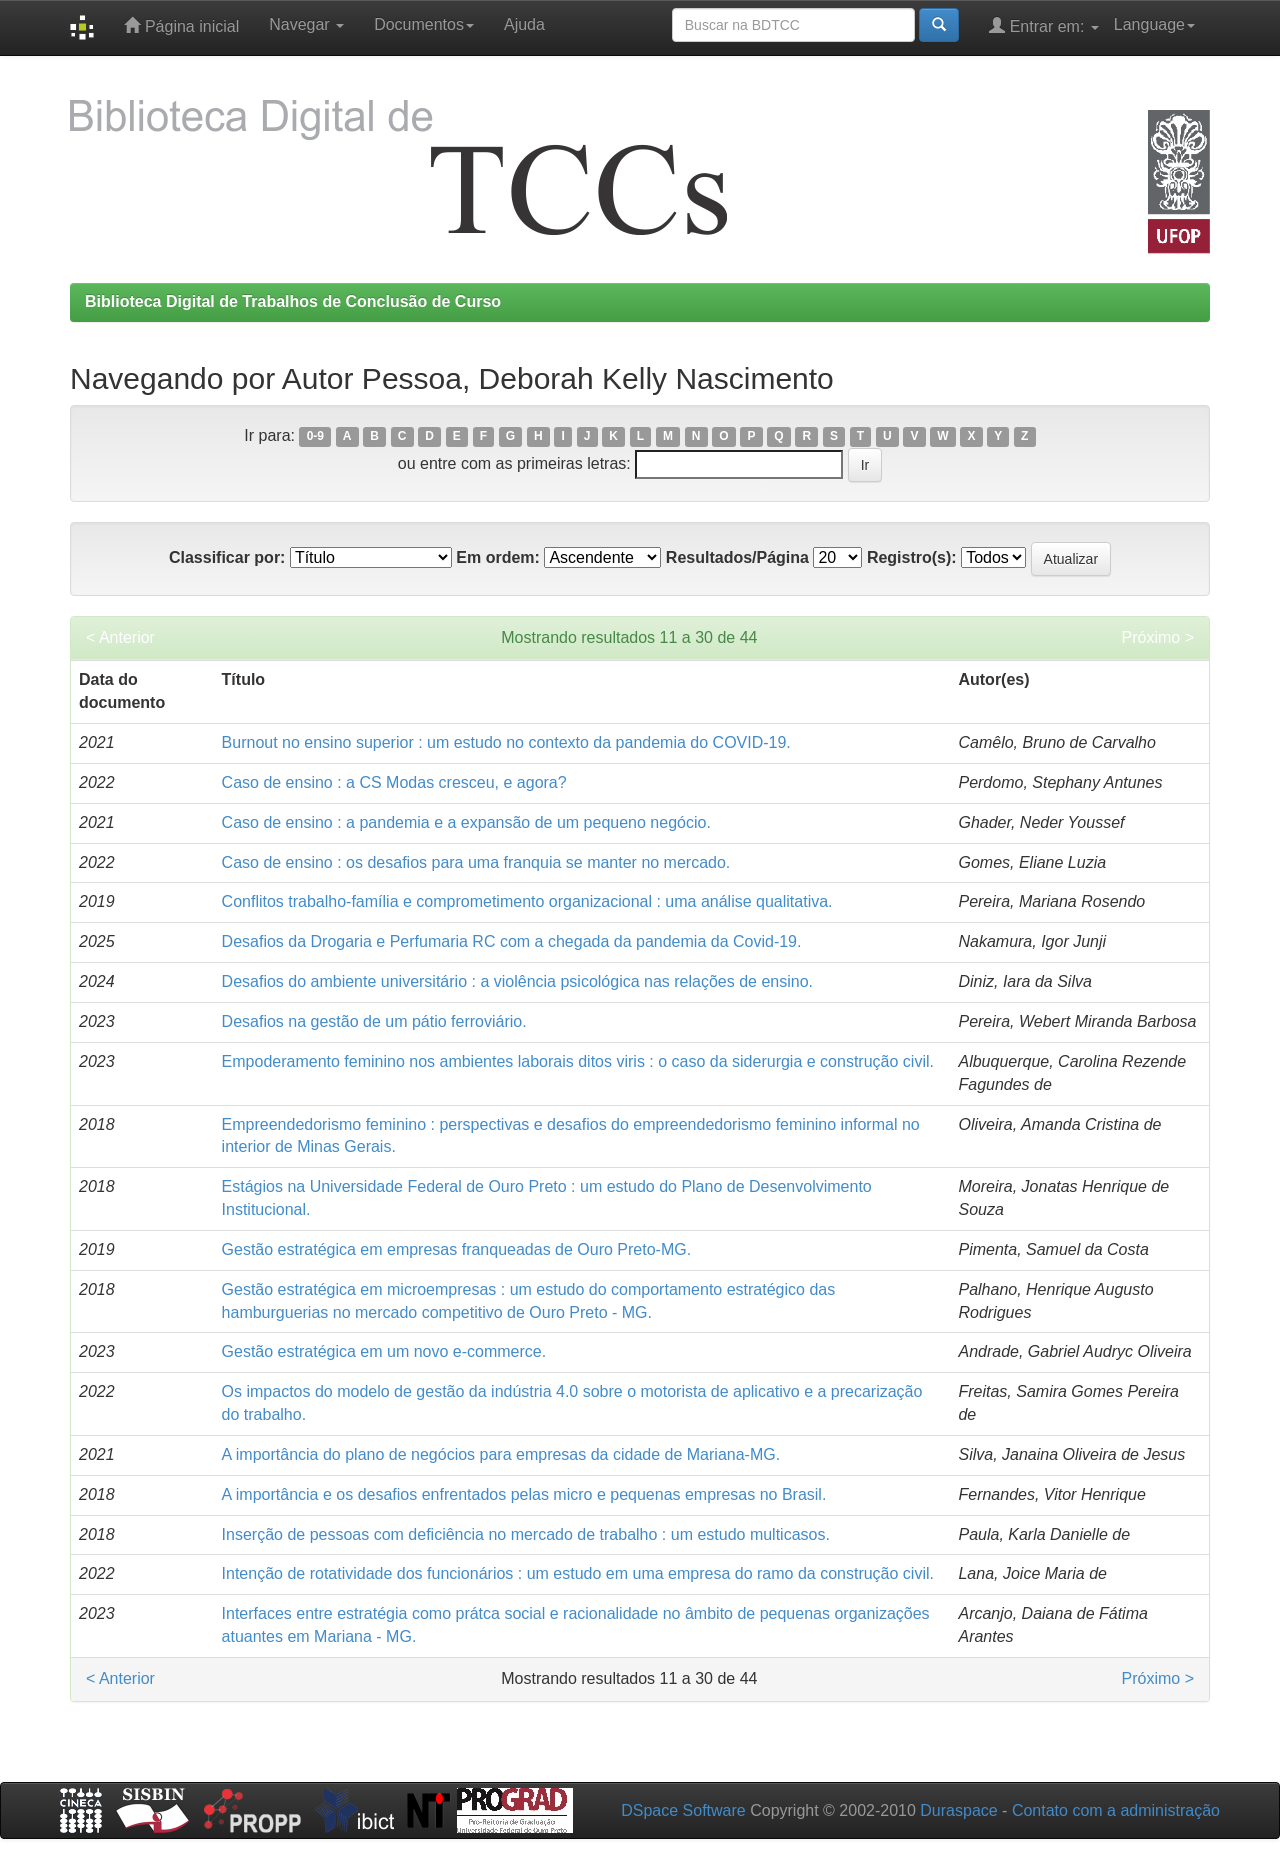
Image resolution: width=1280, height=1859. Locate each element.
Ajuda (524, 24)
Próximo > (1158, 637)
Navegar (306, 24)
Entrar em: (1044, 25)
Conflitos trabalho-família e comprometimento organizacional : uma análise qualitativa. (527, 901)
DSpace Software (683, 1810)
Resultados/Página (737, 557)
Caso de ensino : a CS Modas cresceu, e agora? (394, 782)
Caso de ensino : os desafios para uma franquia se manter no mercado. (476, 862)
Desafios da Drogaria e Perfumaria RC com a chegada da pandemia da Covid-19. (512, 941)
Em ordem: (498, 557)
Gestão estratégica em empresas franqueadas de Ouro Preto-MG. (457, 1249)
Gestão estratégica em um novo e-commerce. (384, 1351)
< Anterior (120, 637)
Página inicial (181, 25)
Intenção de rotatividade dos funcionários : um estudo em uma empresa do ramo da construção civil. (578, 1573)
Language (1154, 24)
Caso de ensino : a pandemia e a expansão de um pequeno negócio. (466, 822)
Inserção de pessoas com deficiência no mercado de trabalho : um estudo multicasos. (526, 1534)
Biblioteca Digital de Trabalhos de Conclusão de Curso (293, 301)
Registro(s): (912, 557)
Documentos (424, 24)
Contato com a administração (1116, 1810)
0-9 (315, 437)
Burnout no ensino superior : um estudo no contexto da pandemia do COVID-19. (506, 742)
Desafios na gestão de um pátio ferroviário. (374, 1021)
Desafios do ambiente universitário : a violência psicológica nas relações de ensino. (517, 981)
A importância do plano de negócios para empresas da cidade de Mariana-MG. (501, 1454)
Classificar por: (227, 557)
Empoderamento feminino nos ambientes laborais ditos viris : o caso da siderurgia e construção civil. (578, 1061)
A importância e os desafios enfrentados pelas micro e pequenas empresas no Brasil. (524, 1494)
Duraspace (958, 1810)
